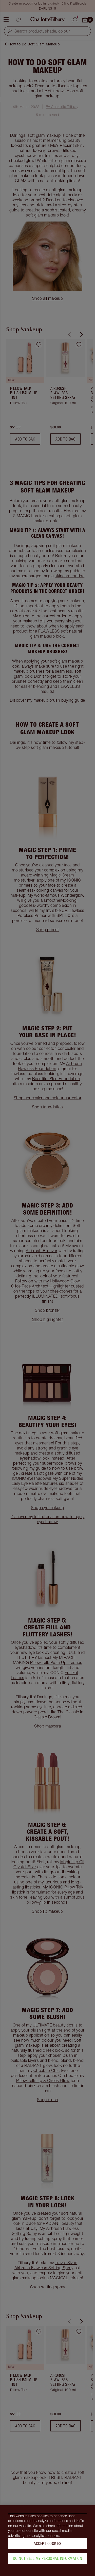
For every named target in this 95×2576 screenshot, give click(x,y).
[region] (47, 2540)
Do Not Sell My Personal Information (47, 2558)
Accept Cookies (47, 2543)
